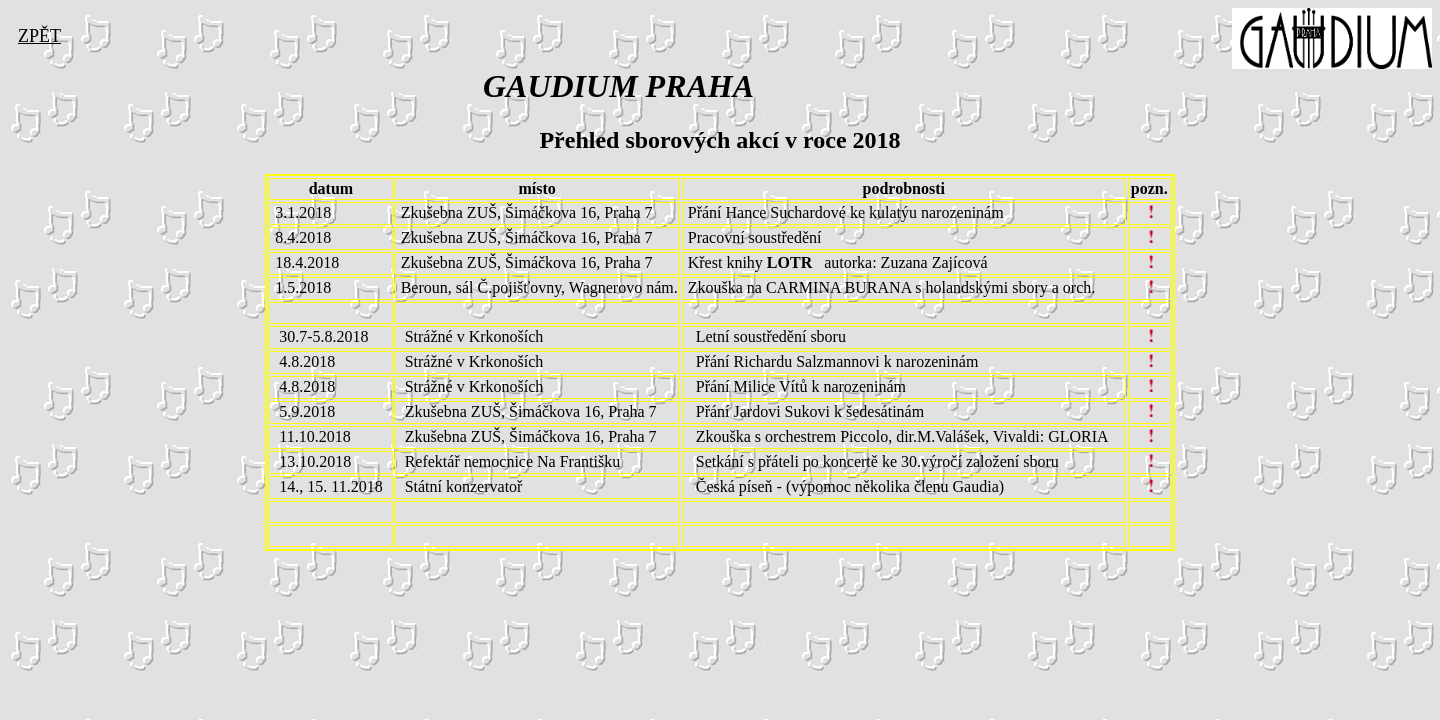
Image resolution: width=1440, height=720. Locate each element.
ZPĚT (39, 36)
